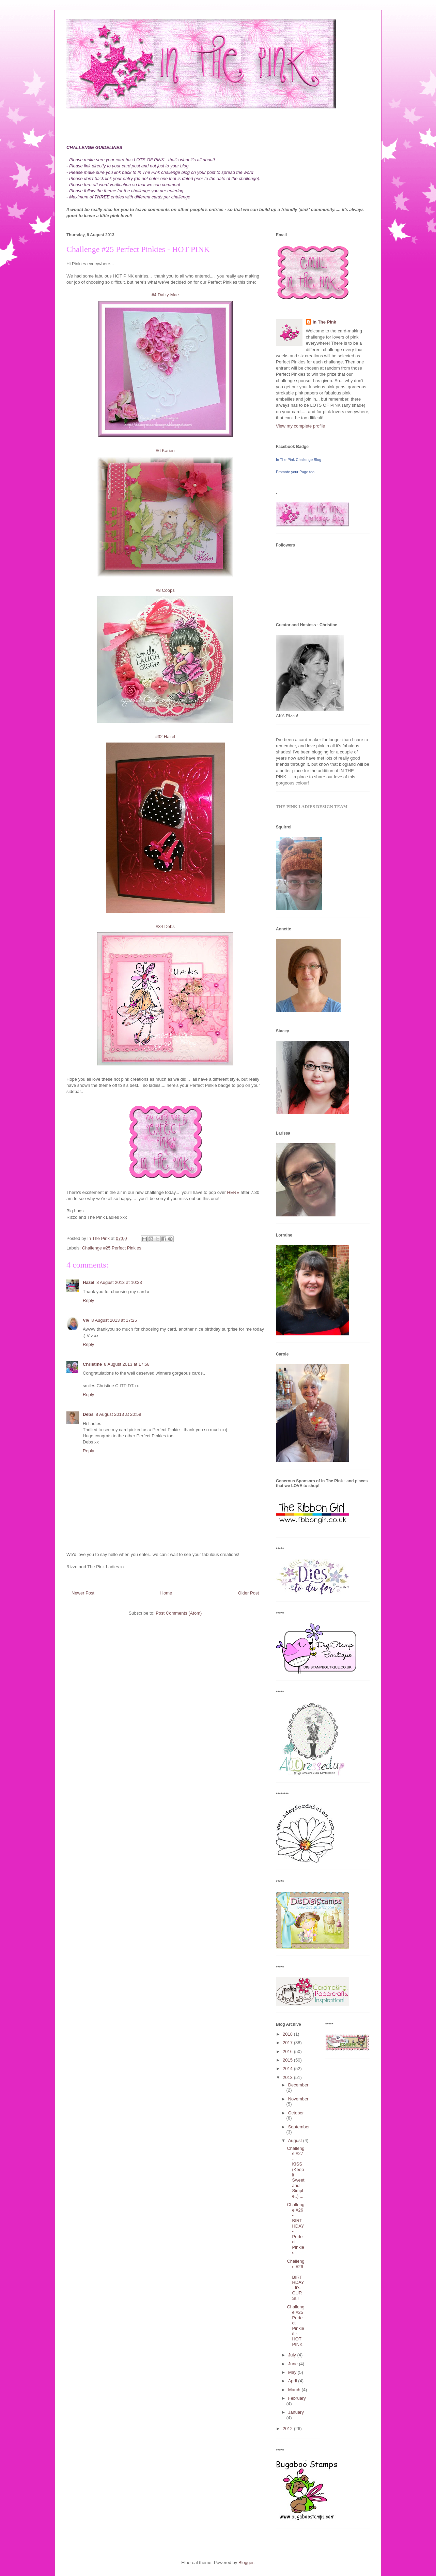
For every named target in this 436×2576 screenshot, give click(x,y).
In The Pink (324, 322)
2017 (288, 2042)
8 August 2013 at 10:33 (119, 1282)
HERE (233, 1192)
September (299, 2126)
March (295, 2389)
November (298, 2098)
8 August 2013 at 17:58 (127, 1364)
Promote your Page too (295, 472)
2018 (288, 2034)
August (295, 2140)
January (296, 2412)
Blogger (245, 2562)
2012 (288, 2428)
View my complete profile (300, 426)
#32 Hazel (165, 736)
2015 (288, 2060)
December (298, 2084)
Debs (88, 1414)
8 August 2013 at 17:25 (114, 1320)
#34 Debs (165, 926)
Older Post (248, 1593)
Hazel (88, 1282)
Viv (86, 1320)
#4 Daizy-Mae (165, 294)
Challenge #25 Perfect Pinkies (111, 1247)
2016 (288, 2051)
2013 (288, 2077)
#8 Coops (165, 590)
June (293, 2363)
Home (166, 1593)
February (297, 2398)
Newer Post (83, 1593)
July (292, 2354)
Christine (92, 1364)
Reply (88, 1300)
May (293, 2372)
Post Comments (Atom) (179, 1613)
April (293, 2380)
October (296, 2112)
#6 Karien (165, 450)
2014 (288, 2068)
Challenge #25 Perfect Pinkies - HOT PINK (295, 2325)
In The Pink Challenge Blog (298, 460)
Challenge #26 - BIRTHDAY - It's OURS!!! (295, 2280)
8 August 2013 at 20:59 (118, 1414)
